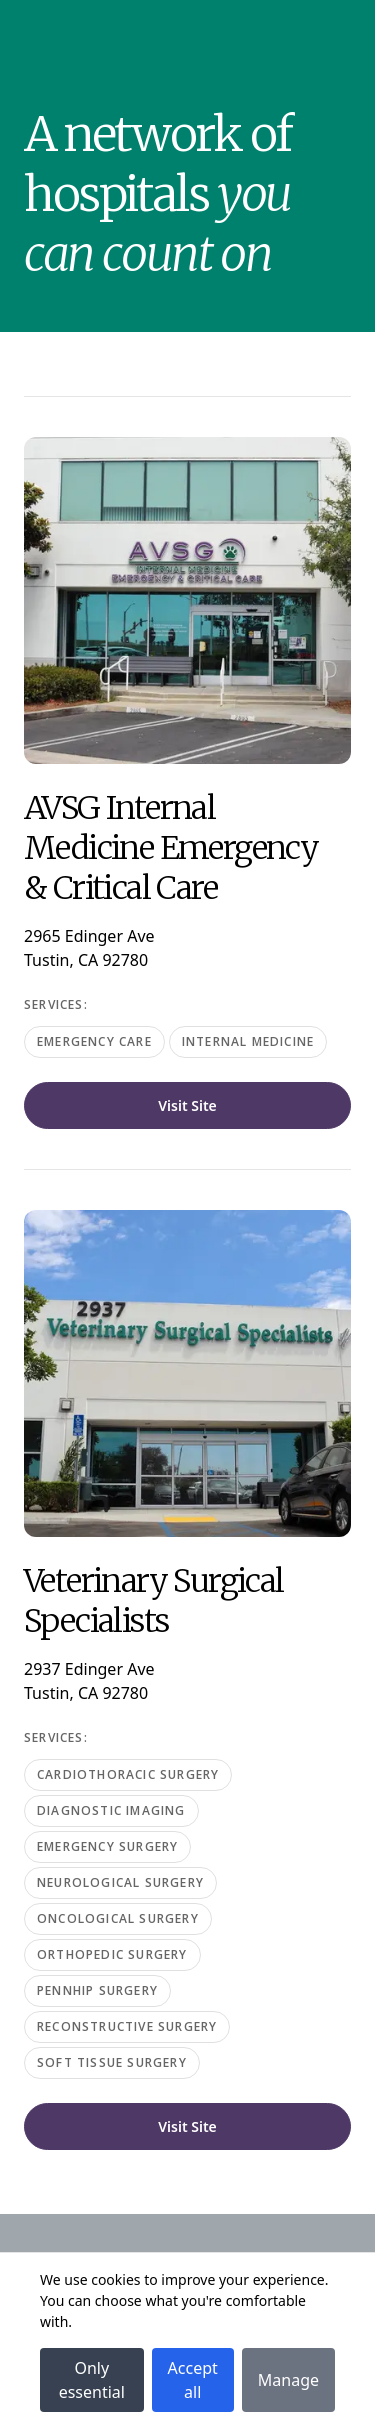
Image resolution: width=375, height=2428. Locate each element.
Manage (288, 2380)
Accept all (193, 2380)
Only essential (92, 2380)
